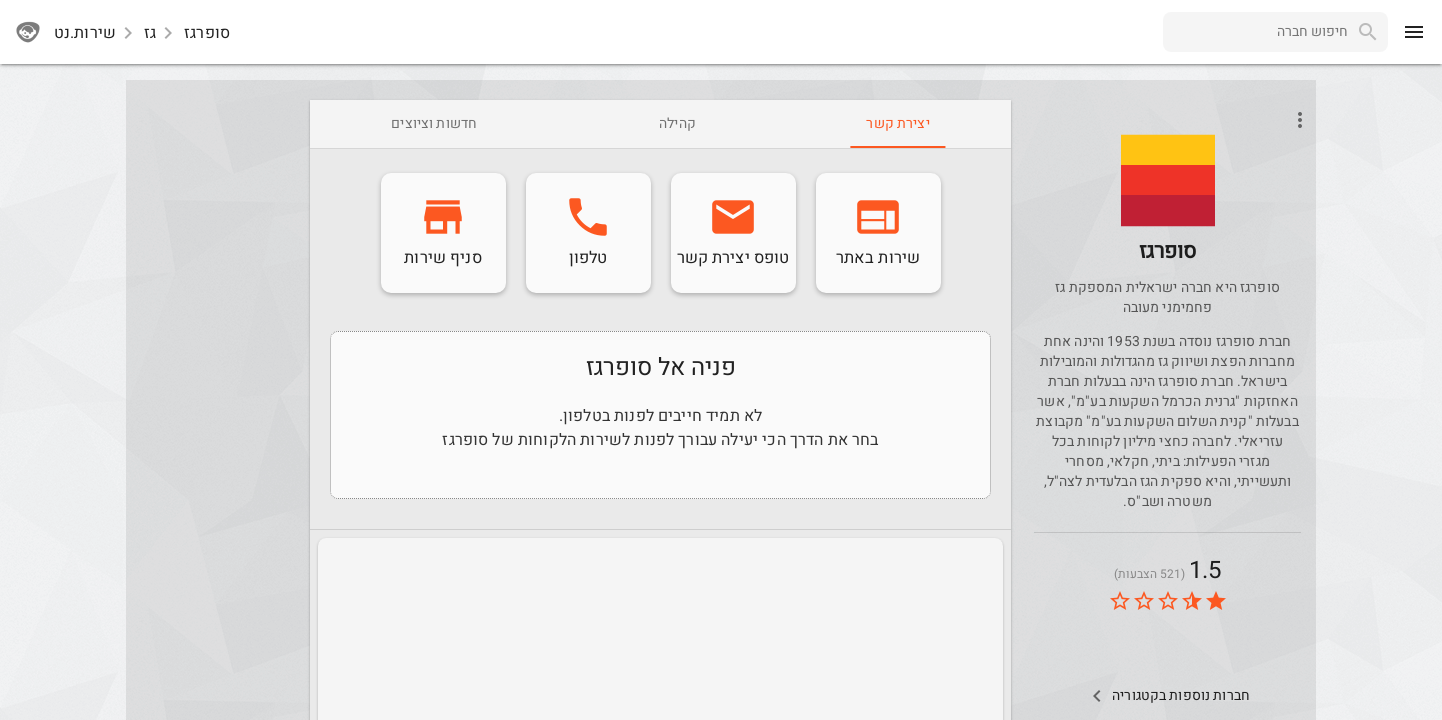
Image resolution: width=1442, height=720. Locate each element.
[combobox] (1255, 32)
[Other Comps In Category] (1167, 696)
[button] (1168, 180)
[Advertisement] (214, 400)
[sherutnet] (28, 32)
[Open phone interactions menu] (1300, 120)
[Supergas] (1168, 208)
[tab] (897, 124)
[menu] (1414, 32)
